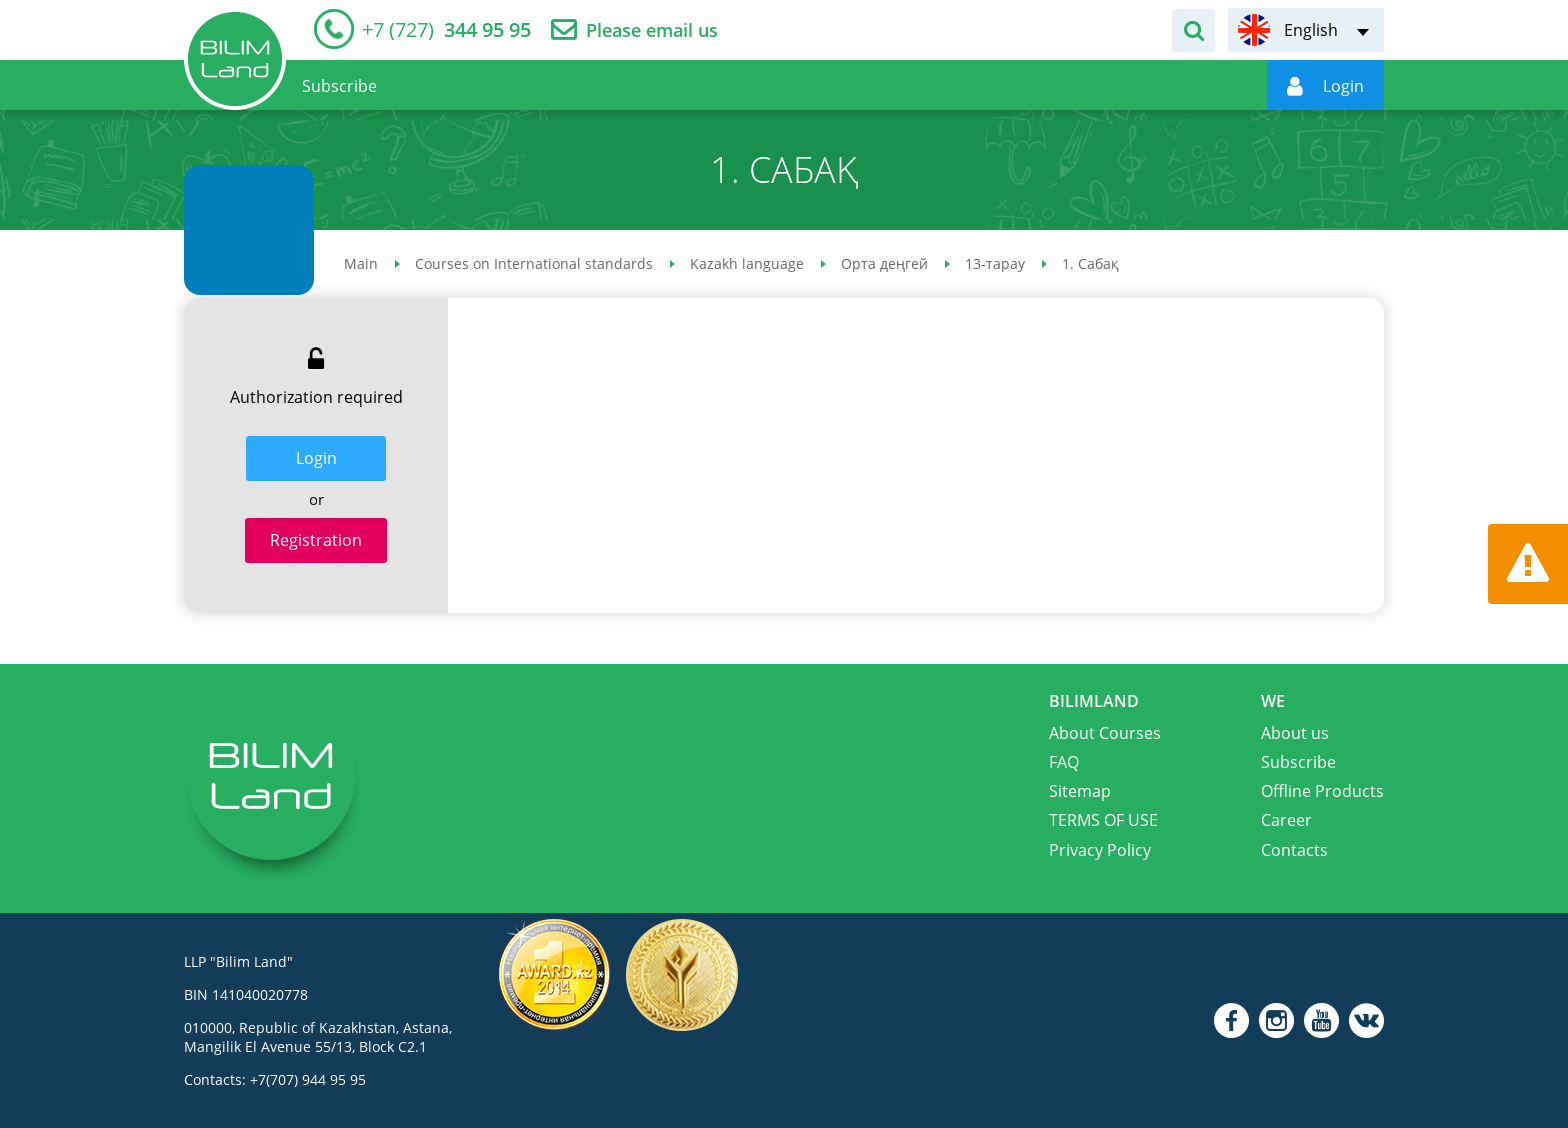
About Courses (1105, 733)
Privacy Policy (1100, 850)
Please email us (652, 30)
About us (1295, 733)
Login (316, 458)
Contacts (1294, 850)
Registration (316, 540)
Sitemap (1080, 791)
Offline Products (1322, 791)
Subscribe (1298, 762)
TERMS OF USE (1103, 820)
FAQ (1064, 762)
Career (1286, 820)
